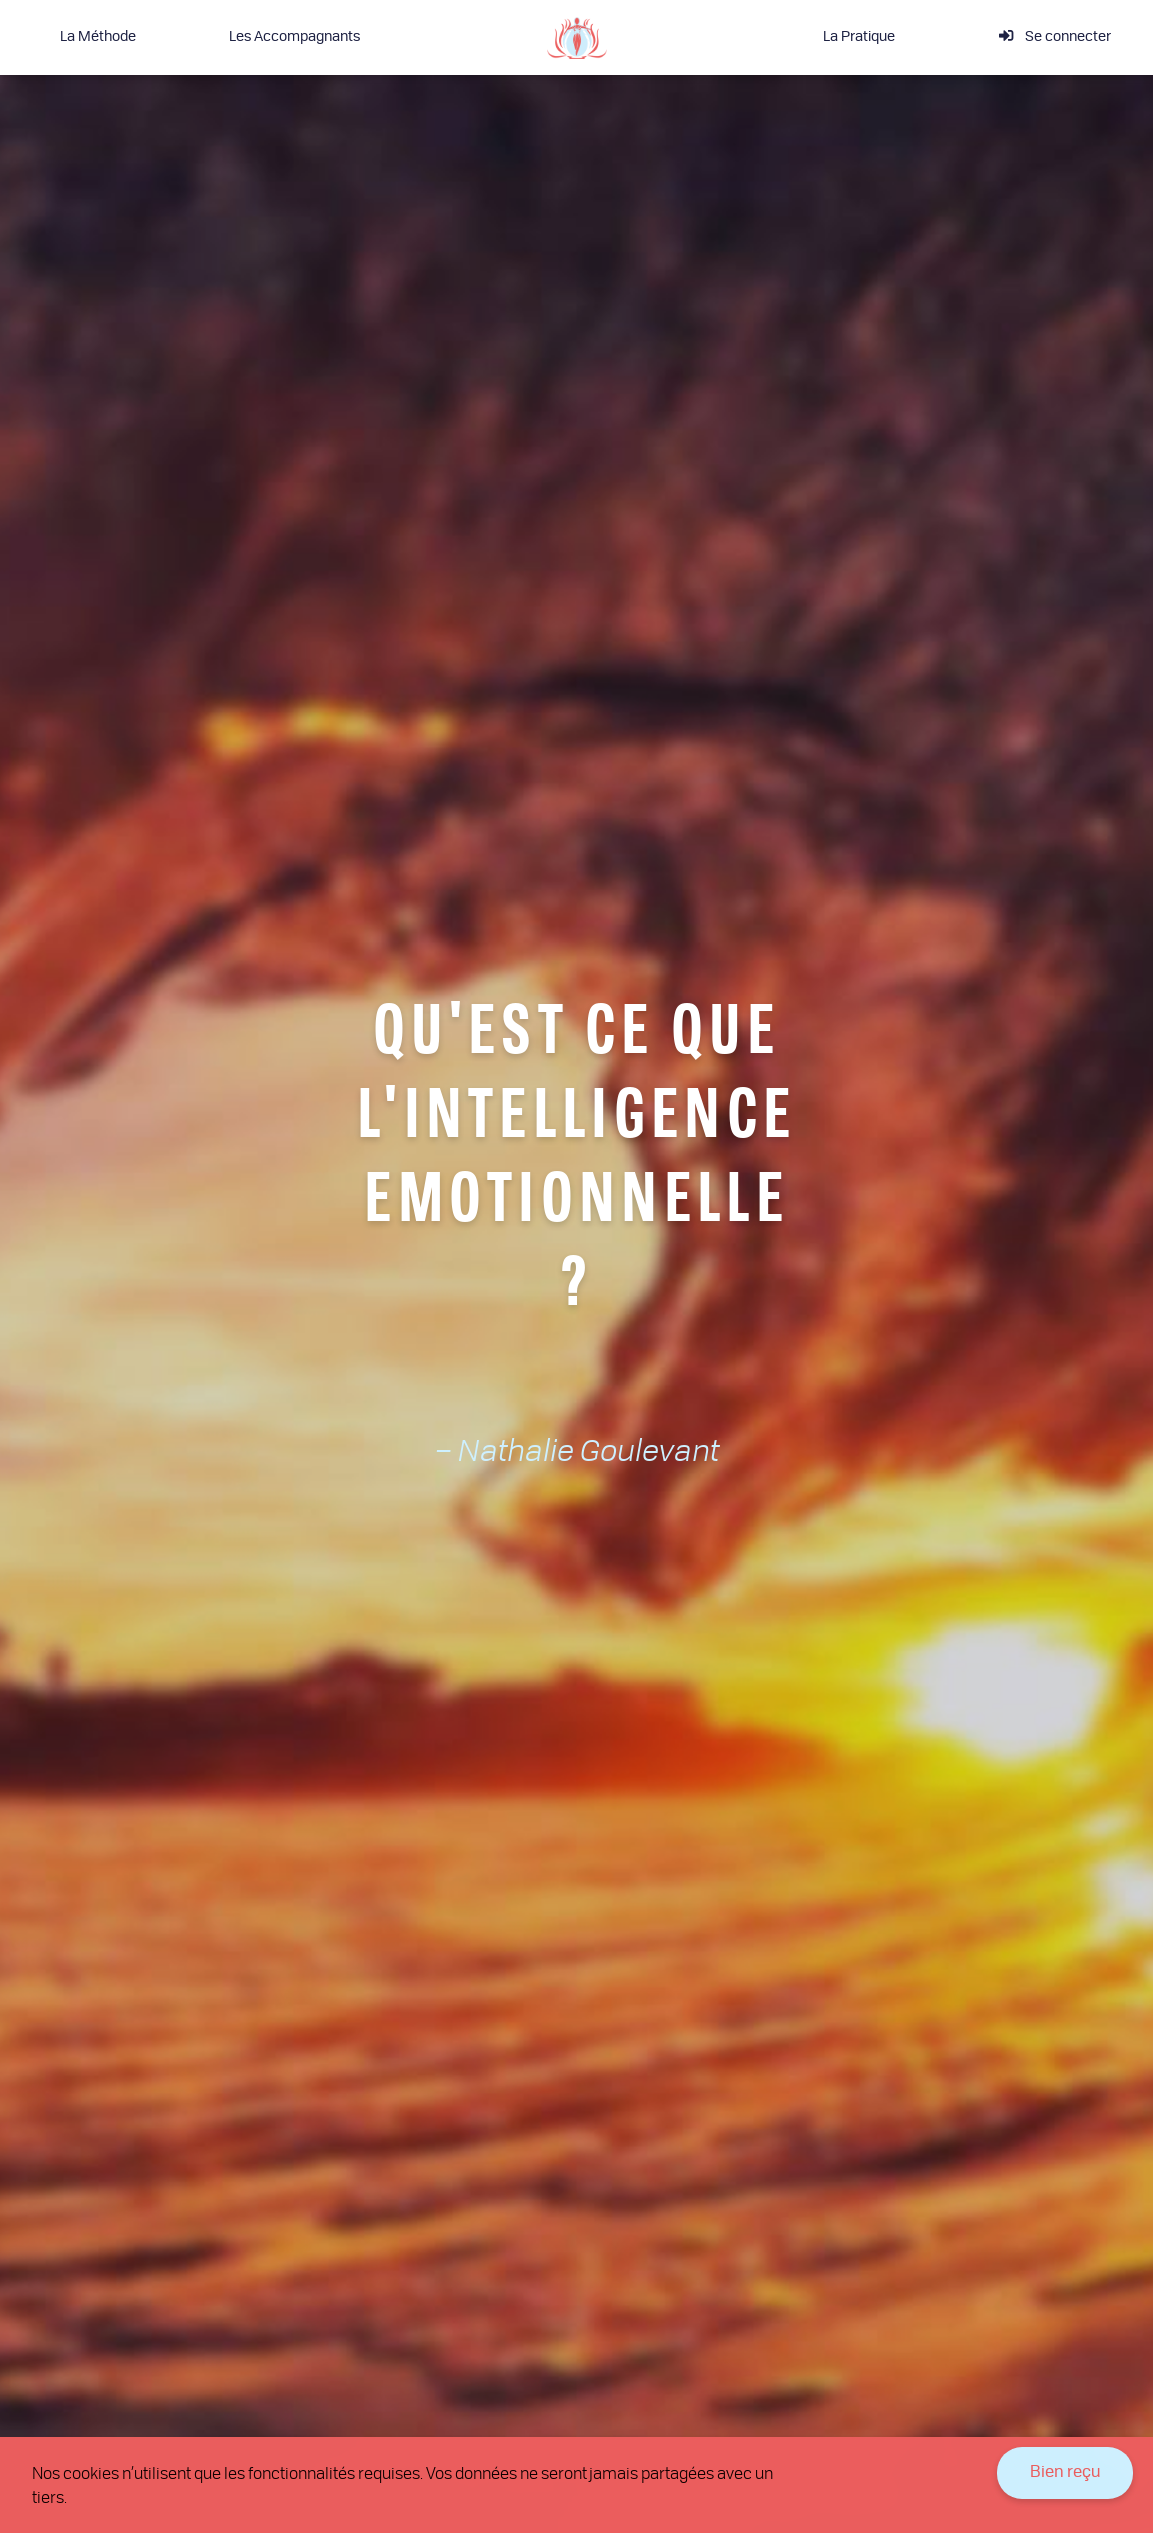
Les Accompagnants (294, 37)
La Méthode (98, 37)
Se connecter (1055, 36)
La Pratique (859, 37)
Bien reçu (1065, 2473)
